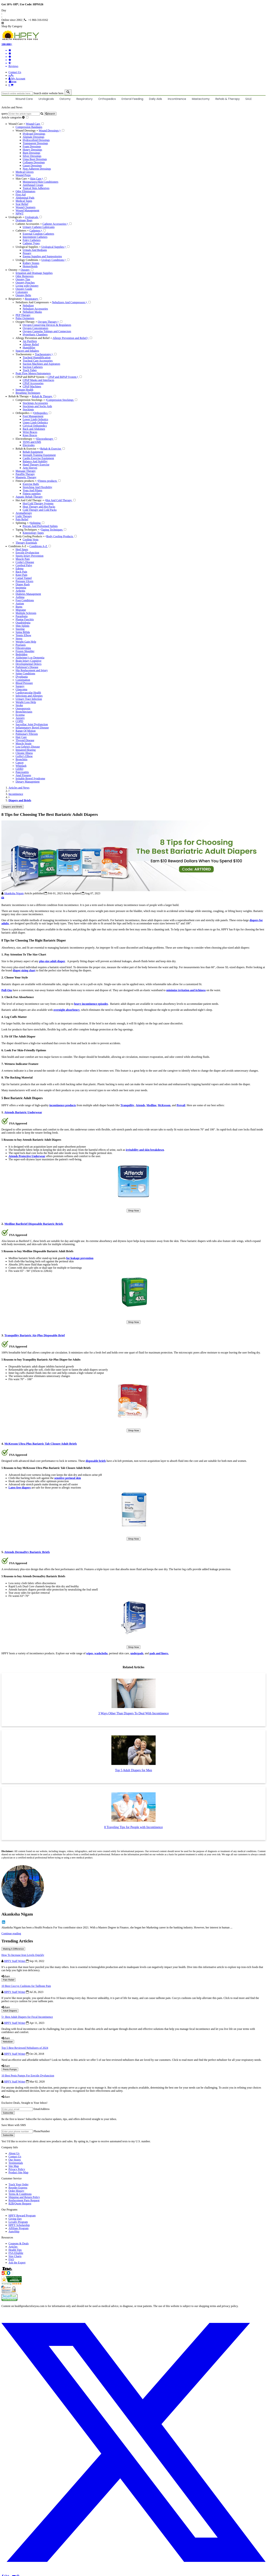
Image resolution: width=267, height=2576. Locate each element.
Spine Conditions (25, 673)
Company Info (9, 2147)
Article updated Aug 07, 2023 (81, 893)
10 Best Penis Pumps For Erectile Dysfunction (27, 2075)
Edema (19, 568)
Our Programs (9, 2209)
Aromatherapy (24, 512)
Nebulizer (28, 305)
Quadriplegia (23, 622)
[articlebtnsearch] (50, 114)
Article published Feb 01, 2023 (43, 893)
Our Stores (14, 2159)
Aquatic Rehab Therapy (29, 496)
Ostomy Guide (24, 288)
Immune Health (24, 389)
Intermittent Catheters (35, 236)
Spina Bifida (23, 632)
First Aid (20, 194)
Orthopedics (107, 99)
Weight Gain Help (26, 641)
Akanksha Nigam (14, 893)
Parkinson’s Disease (27, 667)
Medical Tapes (24, 200)
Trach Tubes (30, 370)
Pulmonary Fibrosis (27, 733)
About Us (13, 2153)
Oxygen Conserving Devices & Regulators (47, 324)
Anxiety (20, 718)
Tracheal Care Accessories (38, 360)
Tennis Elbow (23, 635)
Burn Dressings (31, 152)
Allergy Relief (31, 344)
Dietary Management (28, 781)
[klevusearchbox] (68, 92)
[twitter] (133, 2573)
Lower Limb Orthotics (35, 419)
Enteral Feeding (132, 99)
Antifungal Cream (33, 184)
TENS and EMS (32, 441)
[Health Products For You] (133, 35)
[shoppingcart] (137, 85)
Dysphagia (22, 676)
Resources (7, 2237)
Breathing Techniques (28, 392)
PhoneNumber (41, 2131)
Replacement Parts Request (23, 2200)
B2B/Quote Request (19, 2203)
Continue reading (11, 1933)
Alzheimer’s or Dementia (30, 657)
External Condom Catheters (38, 233)
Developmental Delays (28, 663)
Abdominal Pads (25, 197)
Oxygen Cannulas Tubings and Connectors (47, 331)
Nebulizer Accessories (35, 308)
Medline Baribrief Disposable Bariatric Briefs (33, 1224)
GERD (19, 768)
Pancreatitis (22, 772)
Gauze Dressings (32, 165)
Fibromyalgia (23, 648)
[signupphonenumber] (17, 2131)
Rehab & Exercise (27, 448)
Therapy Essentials (26, 542)
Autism (20, 603)
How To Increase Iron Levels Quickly (22, 1955)
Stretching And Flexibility (37, 487)
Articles (13, 2246)
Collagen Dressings (34, 162)
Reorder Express (17, 2187)
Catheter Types (31, 243)
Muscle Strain (23, 743)
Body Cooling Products (30, 536)
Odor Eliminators (25, 191)
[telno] (11, 75)
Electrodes (29, 445)
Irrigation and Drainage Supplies (34, 272)
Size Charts (14, 2256)
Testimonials (15, 2162)
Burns (19, 606)
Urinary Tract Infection (29, 698)
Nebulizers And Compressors (33, 302)
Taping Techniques (27, 529)
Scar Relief (22, 204)
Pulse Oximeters (25, 318)
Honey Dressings (32, 149)
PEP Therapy (23, 315)
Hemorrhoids (30, 266)
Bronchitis (21, 759)
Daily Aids (155, 99)
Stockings (28, 409)
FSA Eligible (15, 2253)
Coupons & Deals (18, 2243)
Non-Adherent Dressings (37, 168)
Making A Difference (13, 1949)
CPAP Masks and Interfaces (38, 380)
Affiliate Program (18, 2228)
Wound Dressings (27, 130)
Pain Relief (22, 519)
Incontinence (177, 99)
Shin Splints (22, 625)
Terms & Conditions (20, 2193)
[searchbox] (17, 93)
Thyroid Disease (25, 740)
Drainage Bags (24, 220)
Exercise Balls (31, 484)
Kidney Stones (31, 263)
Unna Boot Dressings (35, 159)
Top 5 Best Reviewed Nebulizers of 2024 (24, 2047)
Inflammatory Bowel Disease (32, 727)
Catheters (22, 230)
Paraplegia (22, 616)
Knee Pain (21, 574)
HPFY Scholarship (19, 2225)
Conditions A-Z (18, 546)
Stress (19, 638)
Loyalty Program (18, 2221)
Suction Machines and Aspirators (41, 363)
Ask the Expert (16, 2262)
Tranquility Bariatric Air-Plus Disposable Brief (34, 1335)
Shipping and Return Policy (24, 2197)
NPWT (20, 213)
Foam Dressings (32, 146)
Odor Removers (25, 276)
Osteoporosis (23, 708)
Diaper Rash (23, 584)
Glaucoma (21, 689)
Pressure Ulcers (24, 581)
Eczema (20, 714)
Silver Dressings (32, 155)
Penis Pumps (10, 2069)
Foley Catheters (32, 240)
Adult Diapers (10, 2010)
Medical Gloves (25, 171)
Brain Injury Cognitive (28, 660)
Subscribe (8, 2113)
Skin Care (22, 178)
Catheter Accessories (29, 223)
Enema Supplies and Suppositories (42, 256)
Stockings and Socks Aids (37, 406)
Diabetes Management (28, 593)
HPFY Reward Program (22, 2215)
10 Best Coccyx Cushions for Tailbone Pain (26, 1985)
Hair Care (21, 737)
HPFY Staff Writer (15, 1961)
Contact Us (14, 72)
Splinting (22, 522)
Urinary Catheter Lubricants (39, 227)
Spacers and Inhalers (27, 350)
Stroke (19, 705)
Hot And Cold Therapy (30, 500)
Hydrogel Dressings (34, 133)
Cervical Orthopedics (35, 425)
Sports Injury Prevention (29, 555)
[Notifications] (12, 81)
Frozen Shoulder (25, 651)
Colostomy (22, 292)
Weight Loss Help (26, 702)
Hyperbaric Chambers (35, 334)
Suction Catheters (33, 367)
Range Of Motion (26, 730)
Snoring (20, 628)
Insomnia (21, 587)
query (4, 113)
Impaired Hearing (26, 749)
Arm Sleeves (30, 467)
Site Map (13, 2166)
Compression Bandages (29, 126)
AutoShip (13, 2231)
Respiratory (84, 99)
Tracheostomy (25, 354)
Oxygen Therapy (26, 321)
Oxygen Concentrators (35, 328)
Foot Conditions (25, 600)
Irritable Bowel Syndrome (30, 778)
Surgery (20, 686)
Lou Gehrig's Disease (28, 746)
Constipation (23, 679)
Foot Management (33, 416)
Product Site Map (18, 2172)
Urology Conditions (28, 259)
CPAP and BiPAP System (31, 376)
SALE (248, 99)
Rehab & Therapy (227, 99)
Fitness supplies (32, 493)
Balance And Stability (35, 461)
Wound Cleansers (25, 207)
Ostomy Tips (23, 279)
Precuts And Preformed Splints (40, 526)
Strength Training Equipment (39, 455)
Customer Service (11, 2178)
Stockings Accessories (35, 403)
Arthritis (20, 590)
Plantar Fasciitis (25, 619)
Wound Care (24, 99)
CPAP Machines (32, 386)
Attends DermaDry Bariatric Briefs (27, 1552)
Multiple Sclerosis (26, 613)
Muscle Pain (23, 558)
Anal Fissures (23, 775)
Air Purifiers (30, 341)
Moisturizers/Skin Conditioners (40, 181)
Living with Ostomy (27, 285)
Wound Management (27, 210)
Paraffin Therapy (25, 474)
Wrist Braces (30, 432)
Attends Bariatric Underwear (23, 1112)
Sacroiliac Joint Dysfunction (32, 724)
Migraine (21, 609)
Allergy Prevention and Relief (34, 338)
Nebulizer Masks (32, 311)
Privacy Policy (16, 2169)
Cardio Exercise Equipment (38, 458)
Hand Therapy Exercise (36, 464)
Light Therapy (24, 516)
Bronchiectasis (24, 711)
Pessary (27, 253)
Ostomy (65, 99)
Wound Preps (23, 175)
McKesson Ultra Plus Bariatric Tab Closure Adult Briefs (40, 1443)
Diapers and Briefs (12, 806)
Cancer (20, 762)
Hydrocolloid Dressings (36, 140)
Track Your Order (18, 2184)
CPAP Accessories (33, 383)
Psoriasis (21, 644)
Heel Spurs (22, 549)
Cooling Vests (30, 539)
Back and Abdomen (34, 428)
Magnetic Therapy (26, 477)
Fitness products (26, 480)
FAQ (11, 2259)
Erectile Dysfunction (27, 552)
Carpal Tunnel (24, 578)
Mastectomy (201, 99)
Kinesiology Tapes (33, 532)
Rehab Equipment (33, 451)
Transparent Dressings (35, 143)
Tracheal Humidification (36, 357)
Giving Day (15, 2218)
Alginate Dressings (33, 136)
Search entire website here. (48, 93)
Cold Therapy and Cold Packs (40, 509)
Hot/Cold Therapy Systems (38, 503)
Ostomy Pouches (25, 282)
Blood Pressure (24, 683)
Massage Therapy (26, 470)
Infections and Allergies (29, 695)
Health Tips (15, 2249)
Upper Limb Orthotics (35, 422)
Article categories (13, 117)
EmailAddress (41, 2108)
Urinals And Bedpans (35, 250)
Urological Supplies (28, 246)
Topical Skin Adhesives (36, 188)
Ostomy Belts (23, 295)
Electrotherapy (25, 438)
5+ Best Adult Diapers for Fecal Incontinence (27, 2016)
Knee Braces (30, 435)
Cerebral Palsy (24, 565)
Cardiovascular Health (28, 692)
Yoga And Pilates (32, 490)
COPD (19, 721)
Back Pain (21, 571)
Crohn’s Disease (25, 562)
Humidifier (29, 347)
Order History (16, 2190)
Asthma (20, 597)
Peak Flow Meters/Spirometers (33, 373)
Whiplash (21, 765)
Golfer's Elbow (24, 756)
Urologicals (46, 99)
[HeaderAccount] (16, 78)
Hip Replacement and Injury (32, 670)
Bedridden (21, 654)
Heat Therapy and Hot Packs (39, 506)
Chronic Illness (24, 753)
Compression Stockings (30, 399)
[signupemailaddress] (17, 2109)
